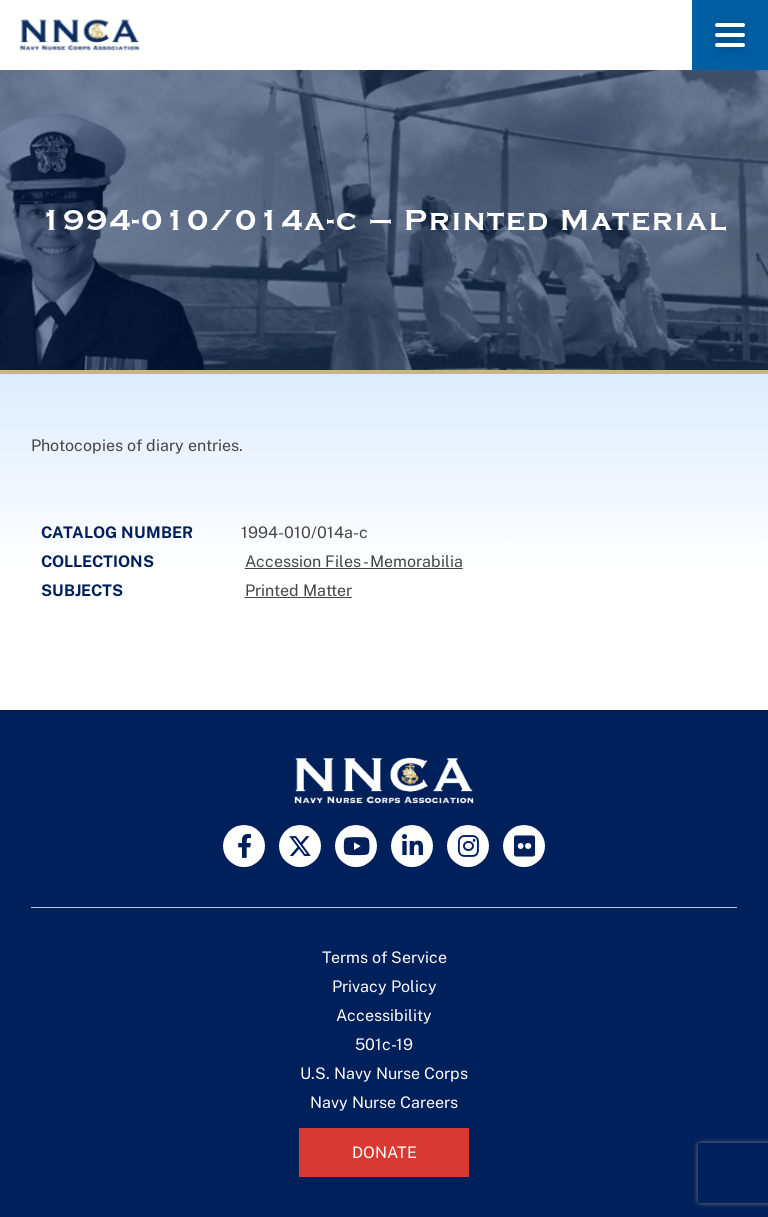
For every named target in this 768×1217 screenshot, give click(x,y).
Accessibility (384, 1015)
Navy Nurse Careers (384, 1102)
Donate (384, 1152)
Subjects (82, 590)
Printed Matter (298, 590)
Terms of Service (384, 957)
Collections (97, 561)
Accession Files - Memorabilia (354, 561)
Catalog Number (117, 532)
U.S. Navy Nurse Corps (384, 1073)
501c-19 (384, 1044)
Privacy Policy (384, 986)
